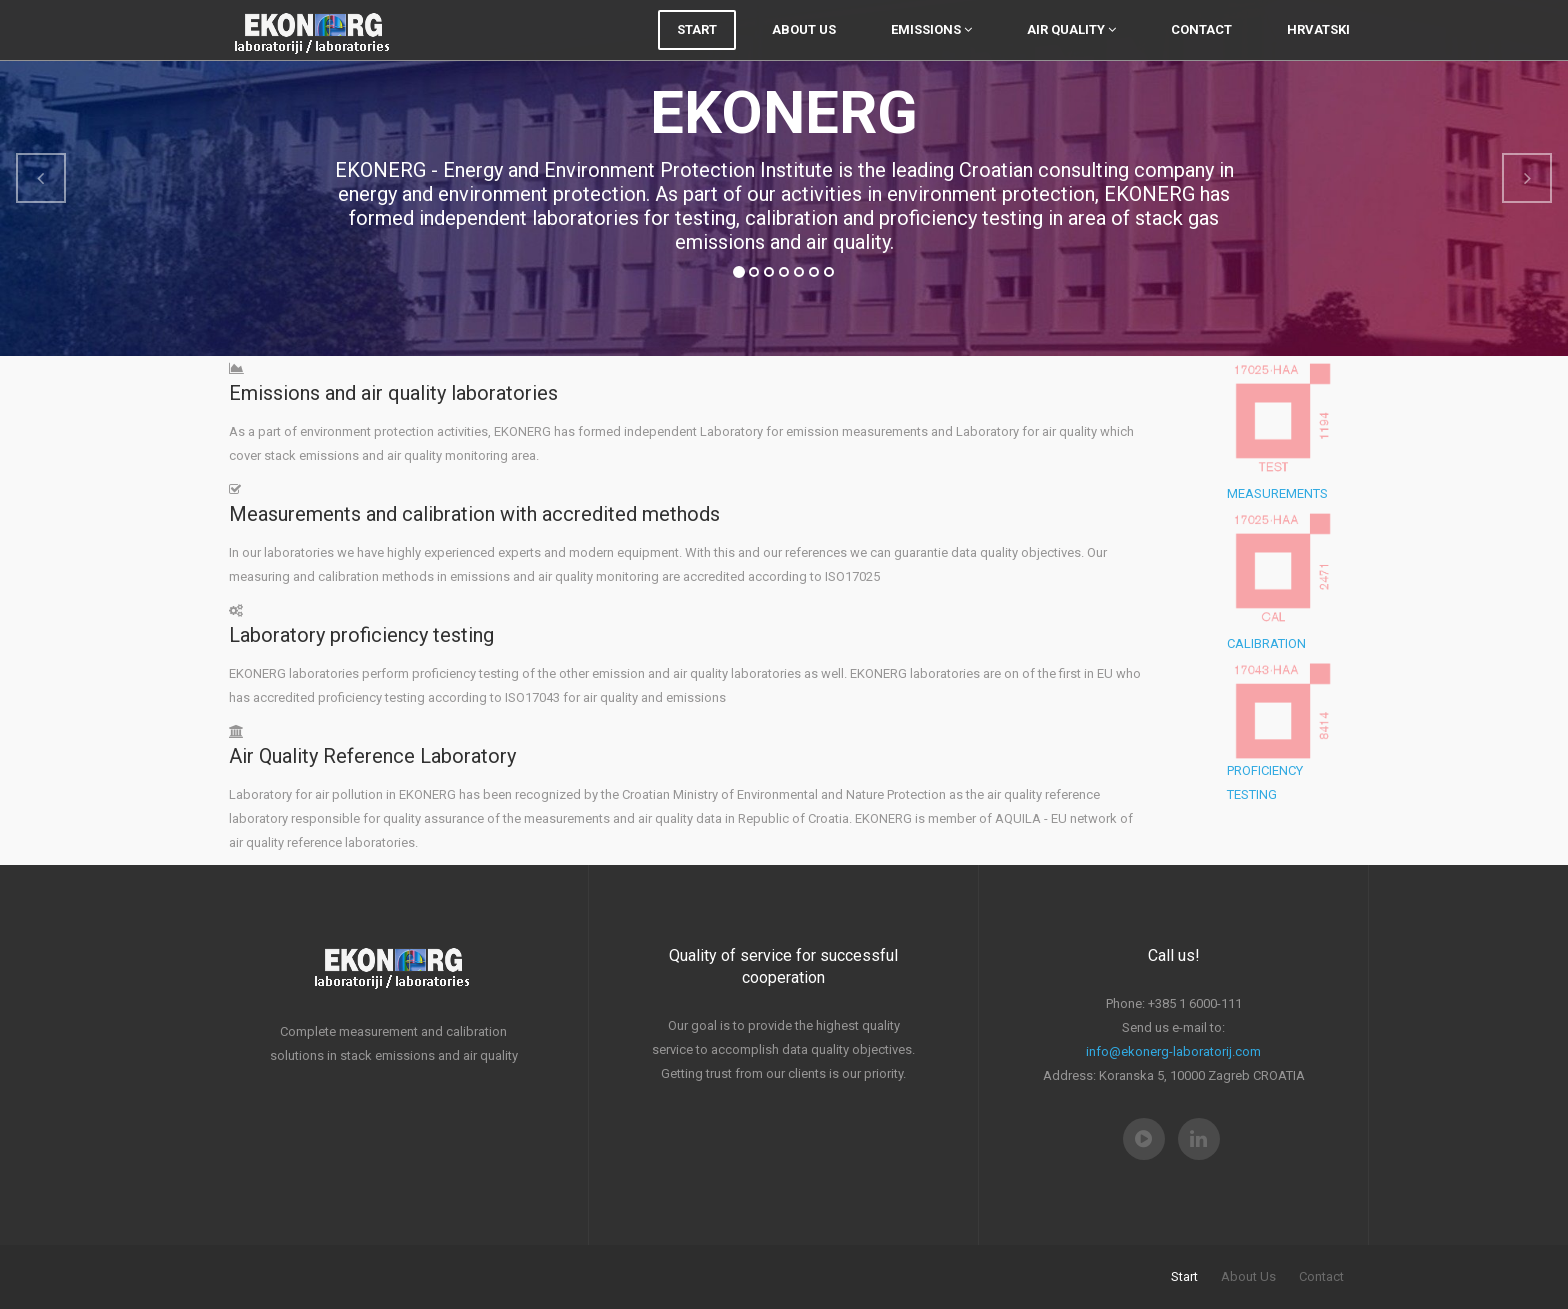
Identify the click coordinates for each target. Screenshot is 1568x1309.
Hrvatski (1318, 49)
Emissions (931, 49)
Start (697, 49)
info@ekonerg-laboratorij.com (1173, 1051)
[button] (41, 178)
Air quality (1071, 49)
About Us (804, 49)
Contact (1201, 49)
